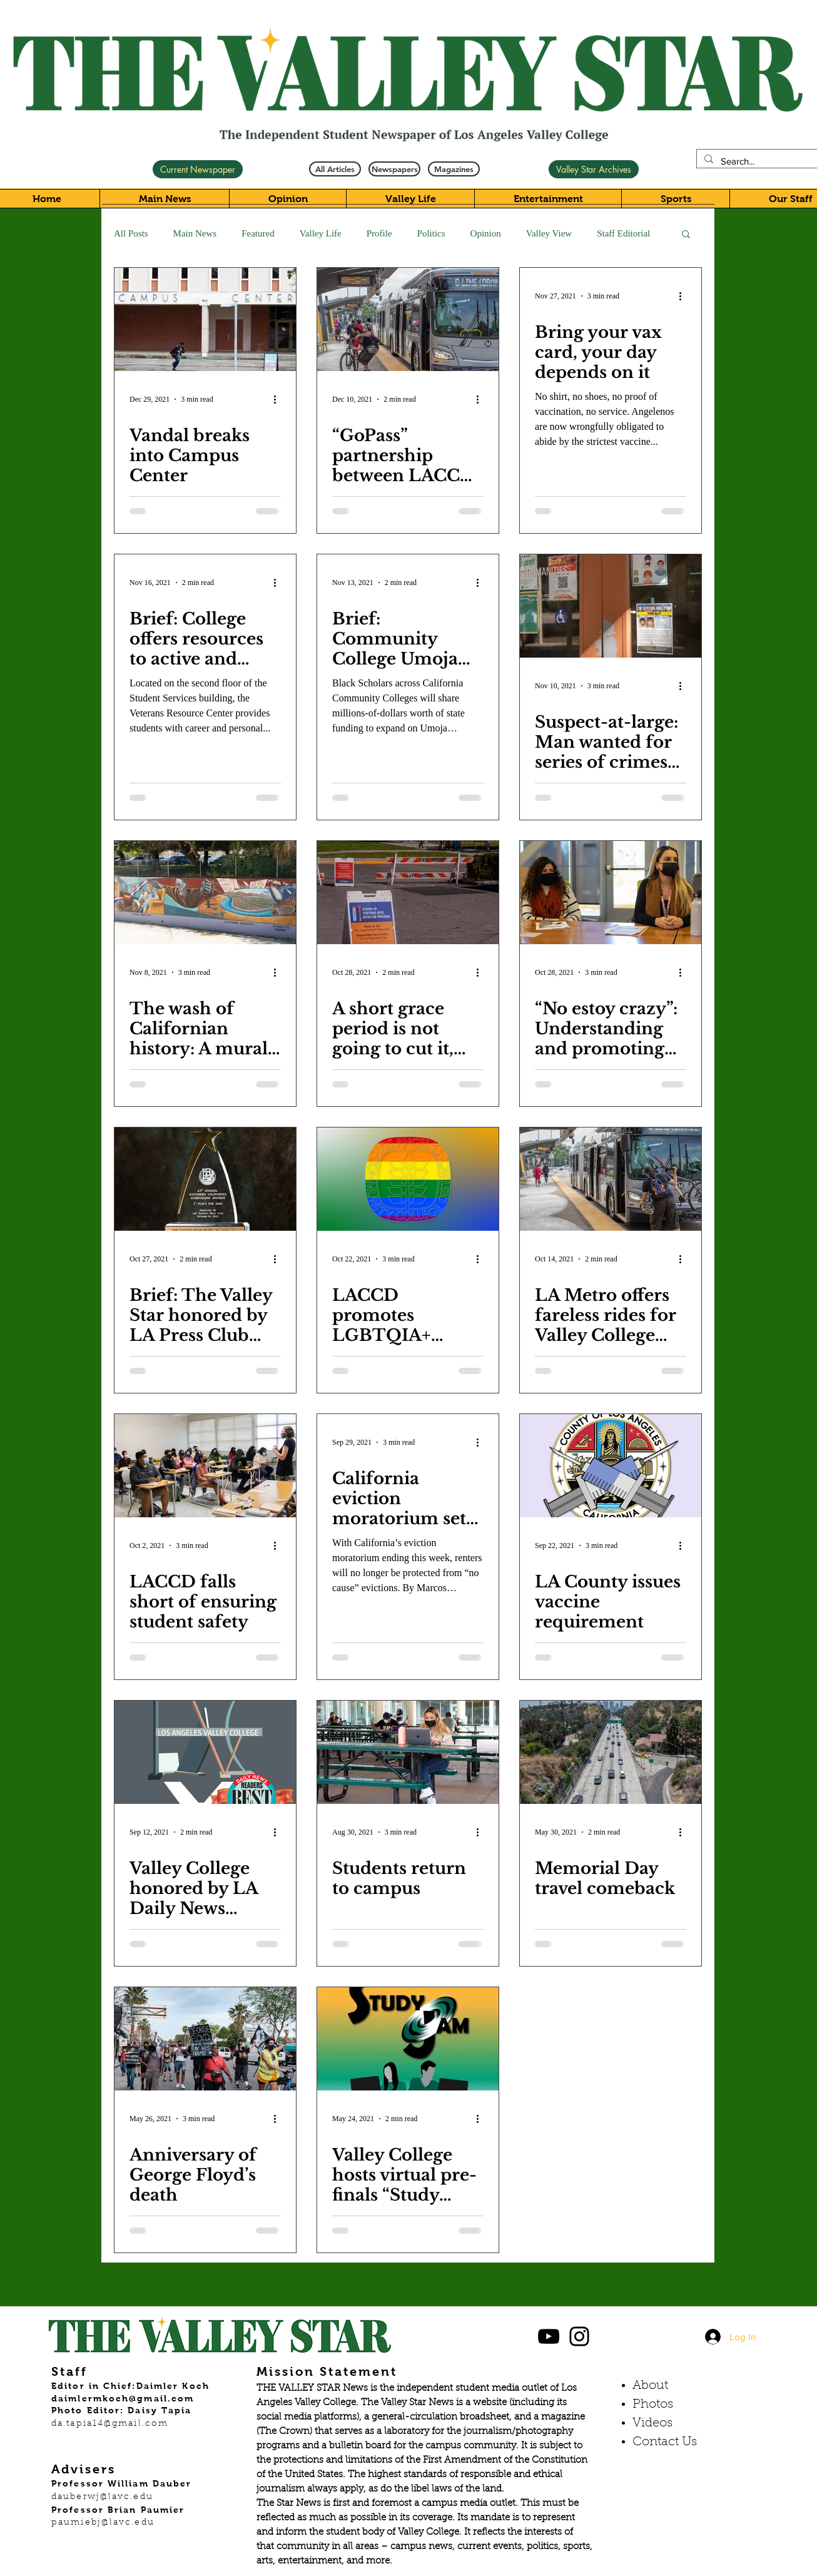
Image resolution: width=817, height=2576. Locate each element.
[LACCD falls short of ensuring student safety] (205, 1465)
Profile (379, 233)
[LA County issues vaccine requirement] (610, 1465)
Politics (431, 233)
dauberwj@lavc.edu (102, 2497)
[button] (686, 235)
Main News (195, 233)
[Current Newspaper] (198, 169)
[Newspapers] (394, 168)
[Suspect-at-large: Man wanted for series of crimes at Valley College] (610, 606)
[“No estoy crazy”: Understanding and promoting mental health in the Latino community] (610, 892)
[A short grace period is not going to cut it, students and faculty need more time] (408, 892)
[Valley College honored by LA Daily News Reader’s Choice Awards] (205, 1752)
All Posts (131, 233)
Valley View (549, 233)
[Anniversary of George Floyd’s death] (205, 2038)
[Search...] (760, 161)
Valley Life (321, 233)
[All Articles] (335, 168)
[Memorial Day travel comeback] (610, 1752)
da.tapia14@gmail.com (109, 2424)
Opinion (485, 233)
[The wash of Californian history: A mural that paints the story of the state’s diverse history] (205, 892)
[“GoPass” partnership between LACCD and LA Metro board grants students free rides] (408, 319)
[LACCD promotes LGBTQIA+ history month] (408, 1179)
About (650, 2386)
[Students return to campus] (408, 1752)
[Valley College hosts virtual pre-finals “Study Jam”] (408, 2038)
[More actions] (279, 399)
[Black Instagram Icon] (579, 2336)
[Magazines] (454, 168)
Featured (257, 233)
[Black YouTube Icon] (548, 2336)
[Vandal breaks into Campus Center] (205, 319)
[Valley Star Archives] (594, 169)
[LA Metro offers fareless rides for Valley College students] (610, 1179)
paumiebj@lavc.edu (103, 2522)
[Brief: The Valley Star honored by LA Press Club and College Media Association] (205, 1179)
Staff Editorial (623, 233)
